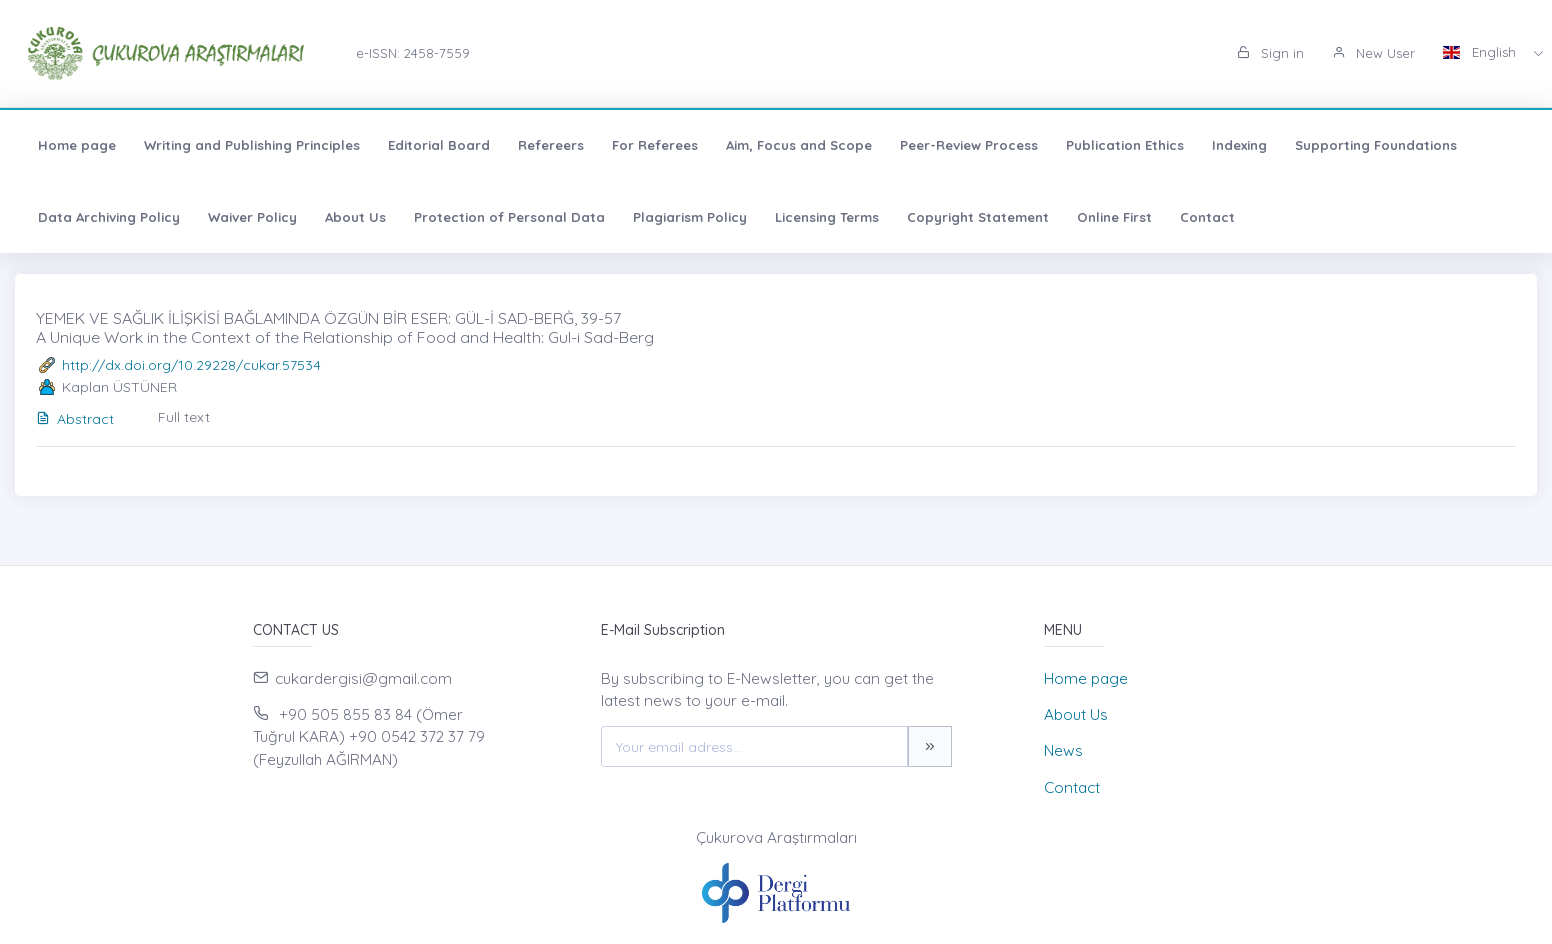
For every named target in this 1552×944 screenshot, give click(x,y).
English (1481, 52)
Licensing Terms (827, 217)
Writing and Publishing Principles (252, 145)
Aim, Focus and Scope (799, 145)
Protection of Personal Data (509, 217)
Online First (1114, 217)
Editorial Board (439, 145)
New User (1373, 53)
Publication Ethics (1125, 145)
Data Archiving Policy (109, 217)
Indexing (1239, 145)
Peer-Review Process (969, 145)
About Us (355, 217)
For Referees (655, 145)
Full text (184, 417)
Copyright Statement (978, 217)
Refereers (551, 145)
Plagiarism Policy (690, 217)
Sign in (1270, 53)
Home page (77, 145)
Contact (1207, 217)
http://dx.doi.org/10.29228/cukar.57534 (191, 365)
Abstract (75, 419)
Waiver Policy (252, 217)
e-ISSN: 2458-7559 (413, 53)
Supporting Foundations (1376, 145)
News (1063, 750)
